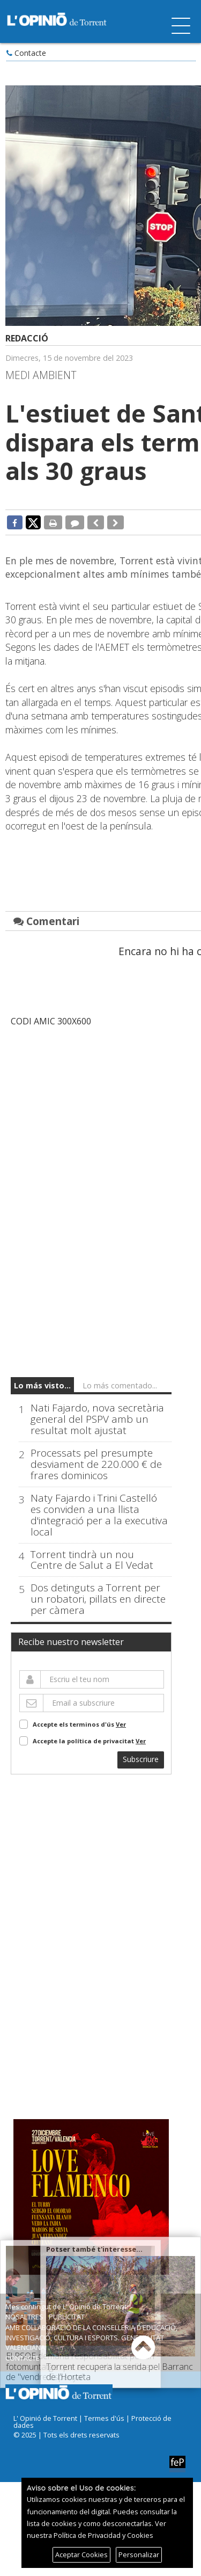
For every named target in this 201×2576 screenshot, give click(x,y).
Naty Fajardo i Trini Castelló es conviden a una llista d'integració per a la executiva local (99, 1515)
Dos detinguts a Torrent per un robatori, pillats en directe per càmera (98, 1600)
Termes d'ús (104, 2418)
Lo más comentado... (120, 1385)
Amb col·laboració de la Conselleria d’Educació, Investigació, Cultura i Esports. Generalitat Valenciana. (91, 2337)
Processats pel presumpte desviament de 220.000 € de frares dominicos (96, 1464)
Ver (121, 1725)
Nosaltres (24, 2317)
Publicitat (67, 2317)
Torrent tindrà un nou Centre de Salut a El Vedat (92, 1560)
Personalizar (138, 2554)
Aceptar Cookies (81, 2554)
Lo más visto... (42, 1385)
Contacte (30, 53)
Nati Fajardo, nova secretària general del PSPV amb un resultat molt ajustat (97, 1419)
